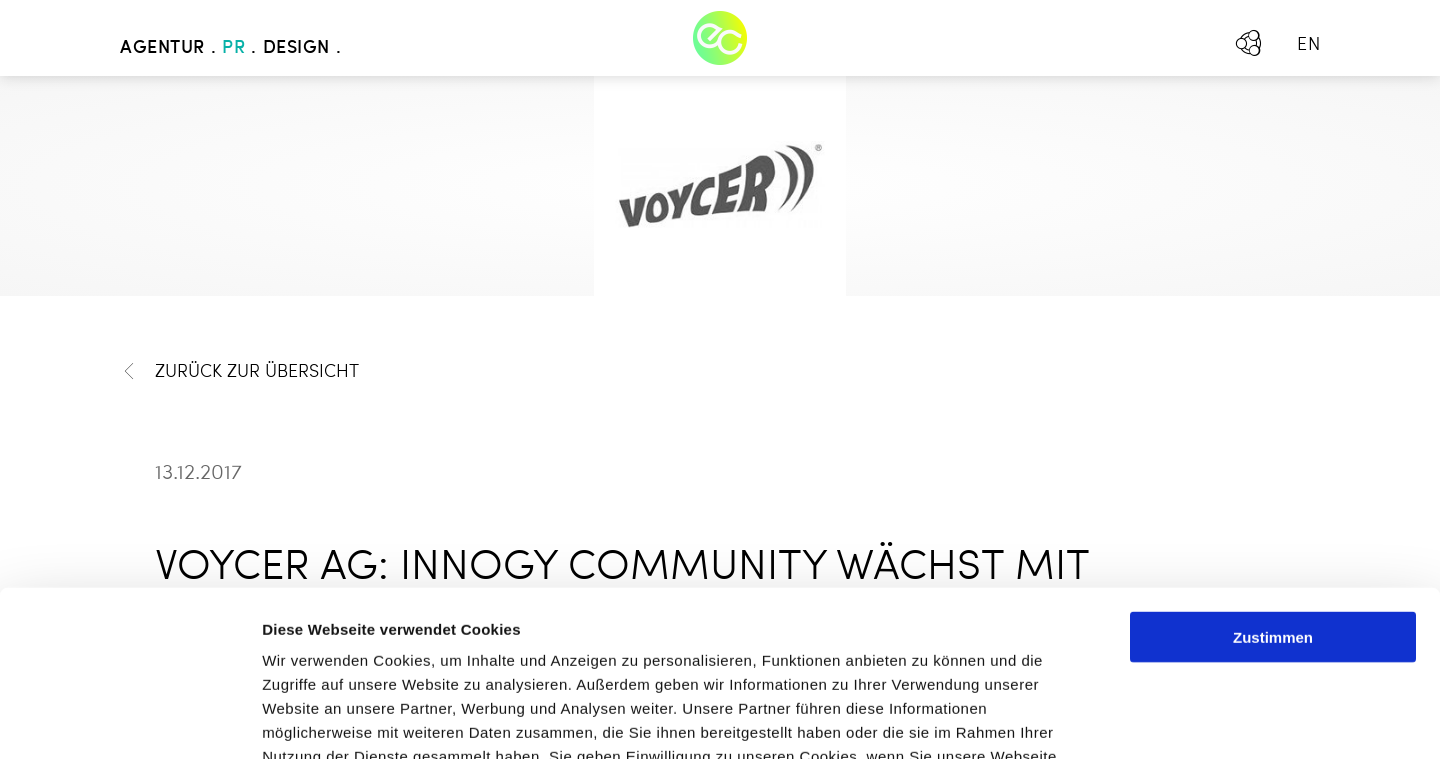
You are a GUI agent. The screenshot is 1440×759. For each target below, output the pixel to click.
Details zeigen (1063, 719)
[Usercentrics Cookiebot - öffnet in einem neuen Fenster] (129, 720)
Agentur (162, 48)
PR (233, 48)
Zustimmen (1273, 471)
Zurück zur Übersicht (239, 371)
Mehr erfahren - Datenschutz (370, 638)
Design (296, 48)
